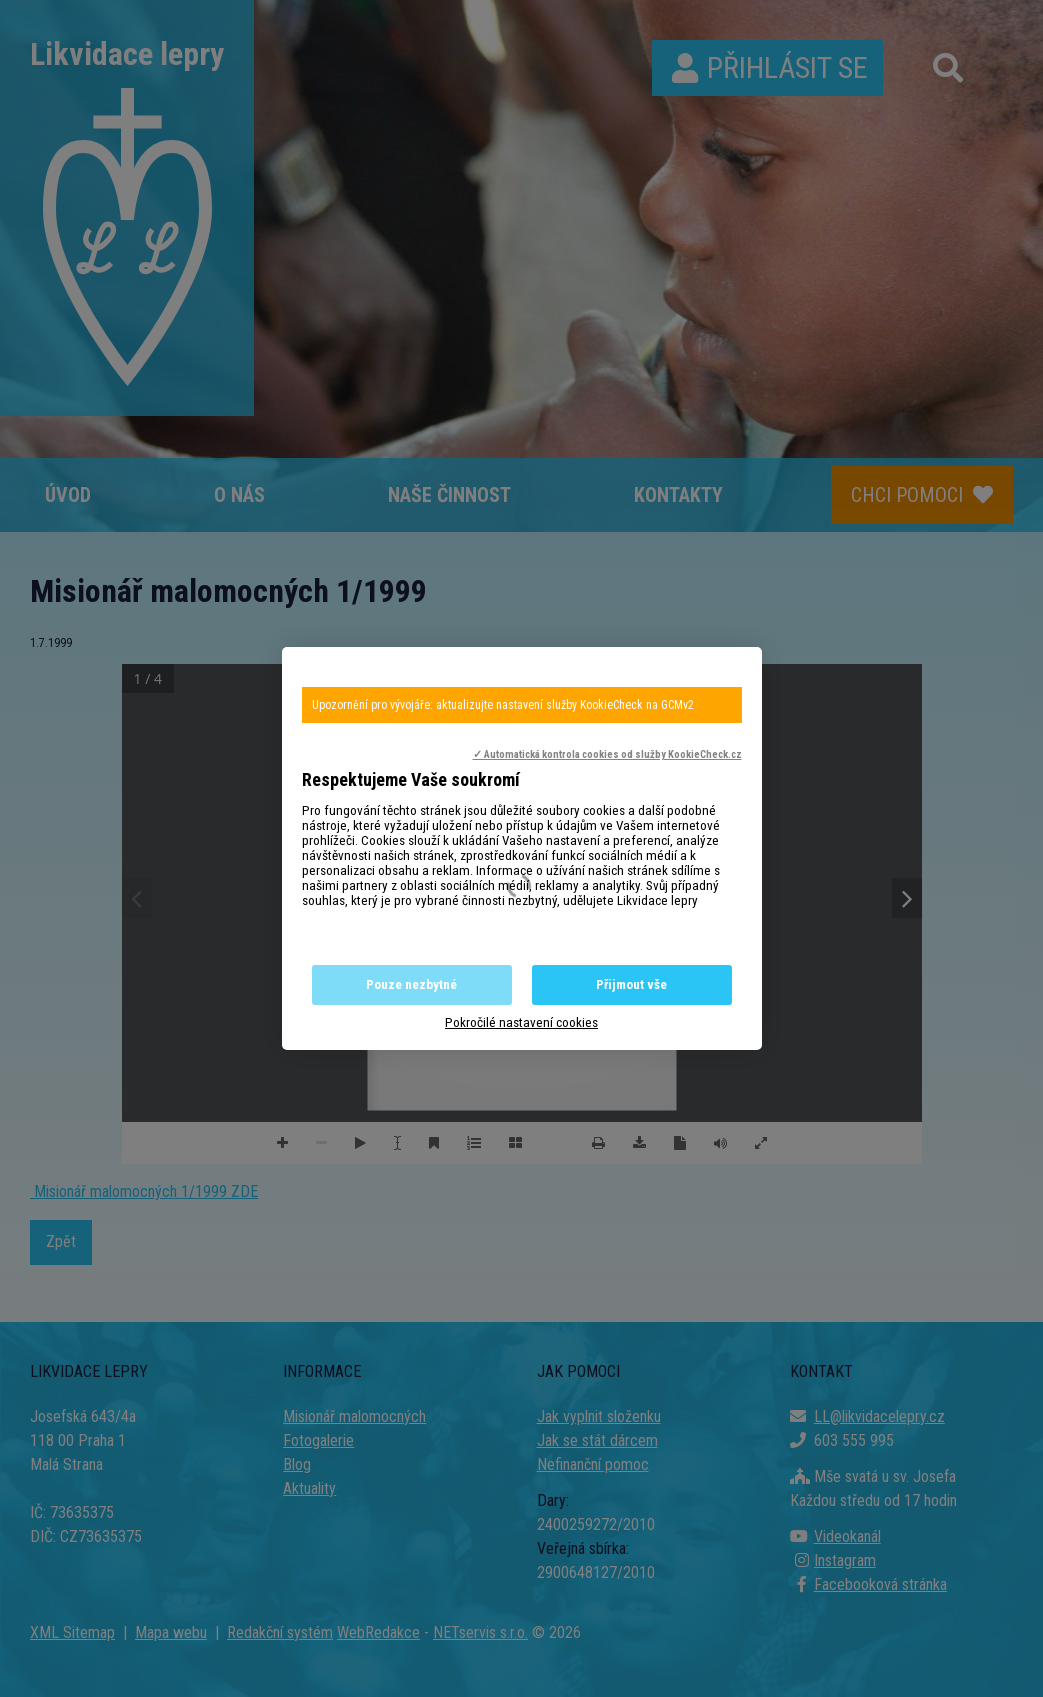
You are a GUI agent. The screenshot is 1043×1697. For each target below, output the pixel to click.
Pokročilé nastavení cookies (521, 1022)
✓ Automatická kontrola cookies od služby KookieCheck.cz (607, 754)
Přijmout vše (631, 984)
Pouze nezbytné (411, 984)
